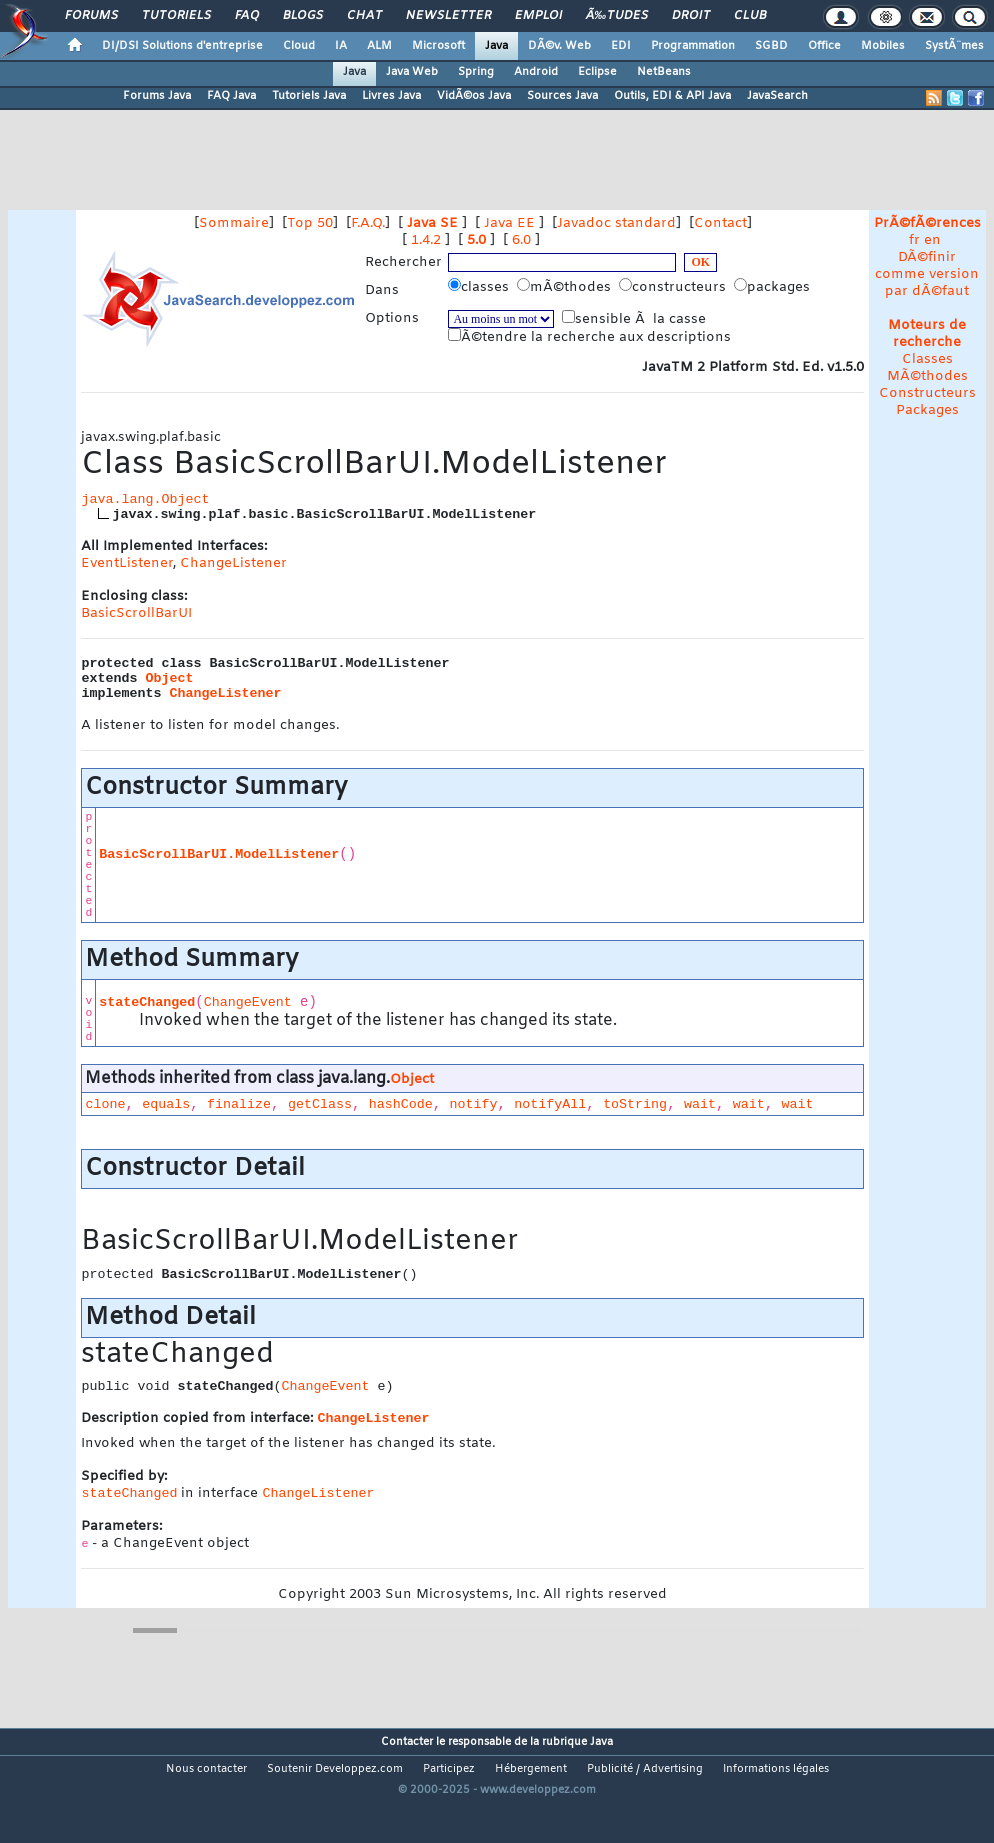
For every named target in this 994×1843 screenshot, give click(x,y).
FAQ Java (231, 96)
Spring (476, 72)
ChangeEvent (248, 1002)
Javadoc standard (616, 223)
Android (536, 72)
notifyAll (550, 1104)
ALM (379, 46)
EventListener (127, 563)
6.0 (521, 240)
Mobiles (883, 46)
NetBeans (664, 72)
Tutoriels (176, 16)
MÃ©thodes (927, 376)
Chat (364, 16)
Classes (927, 359)
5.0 (476, 240)
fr (914, 240)
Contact (720, 223)
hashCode (401, 1104)
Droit (691, 16)
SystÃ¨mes (954, 46)
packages (774, 287)
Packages (927, 410)
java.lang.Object (145, 499)
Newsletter (448, 16)
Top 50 (310, 223)
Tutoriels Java (309, 96)
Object (169, 678)
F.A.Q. (368, 223)
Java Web (412, 72)
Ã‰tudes (617, 16)
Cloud (299, 46)
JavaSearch (777, 96)
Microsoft (438, 46)
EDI (621, 46)
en (932, 240)
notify (474, 1104)
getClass (320, 1104)
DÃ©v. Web (559, 46)
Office (824, 46)
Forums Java (157, 96)
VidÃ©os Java (474, 96)
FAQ (247, 16)
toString (635, 1104)
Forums (91, 16)
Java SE (432, 223)
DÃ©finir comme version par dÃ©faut (927, 274)
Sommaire (234, 223)
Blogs (303, 16)
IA (341, 46)
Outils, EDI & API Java (672, 96)
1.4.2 (426, 240)
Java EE (509, 223)
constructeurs (674, 287)
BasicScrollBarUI (136, 613)
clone (105, 1104)
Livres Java (391, 96)
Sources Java (562, 96)
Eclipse (597, 72)
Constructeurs (927, 393)
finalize (239, 1104)
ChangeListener (233, 563)
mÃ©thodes (566, 287)
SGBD (771, 46)
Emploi (538, 16)
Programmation (693, 46)
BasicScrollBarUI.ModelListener (219, 854)
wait (700, 1104)
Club (750, 16)
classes (480, 287)
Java (496, 46)
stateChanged (147, 1002)
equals (166, 1104)
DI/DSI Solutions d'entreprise (182, 46)
